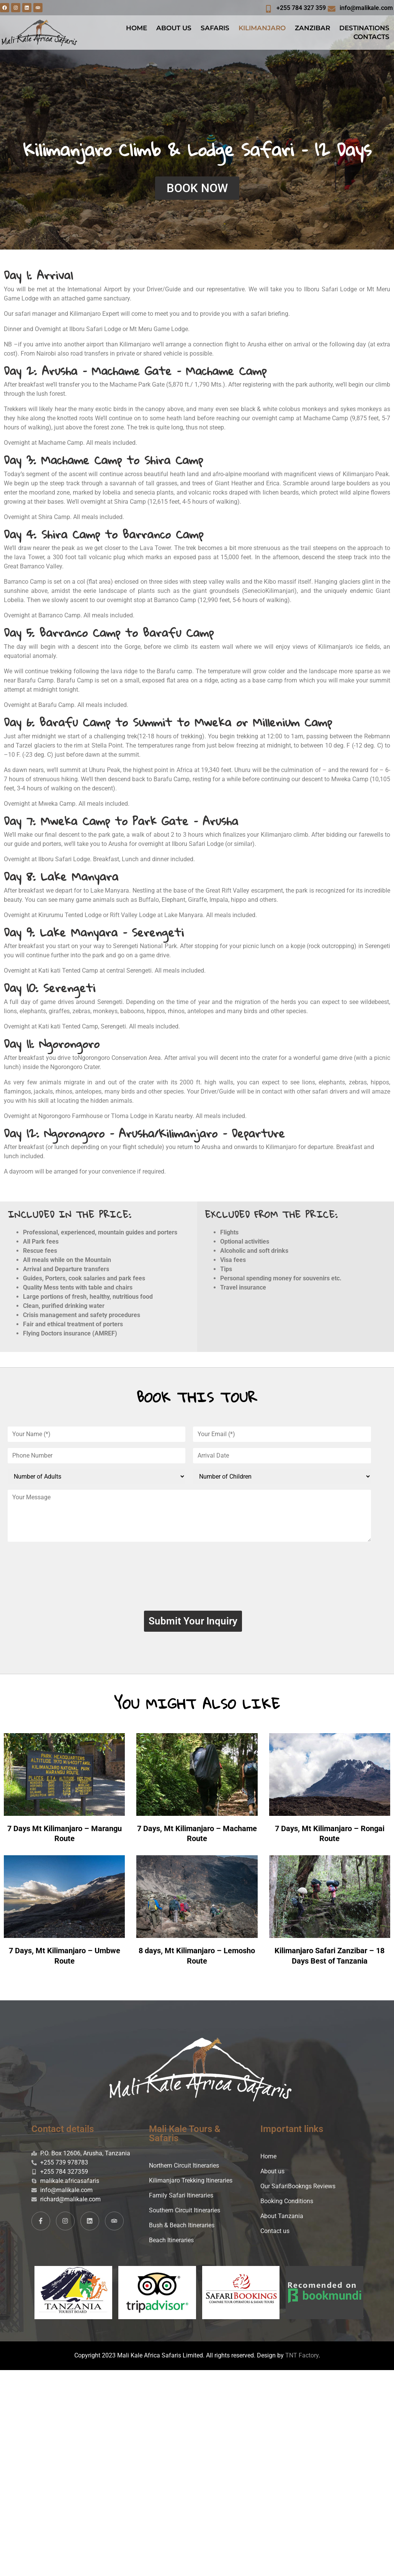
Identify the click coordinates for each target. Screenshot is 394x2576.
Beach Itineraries (171, 2244)
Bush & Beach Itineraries (181, 2229)
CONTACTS (371, 37)
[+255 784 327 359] (268, 9)
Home (268, 2160)
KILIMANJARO (262, 28)
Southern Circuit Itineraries (184, 2214)
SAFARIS (215, 28)
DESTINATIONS (364, 28)
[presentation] (193, 1578)
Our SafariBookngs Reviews (297, 2190)
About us (272, 2175)
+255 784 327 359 (301, 7)
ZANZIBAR (312, 28)
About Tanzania (281, 2220)
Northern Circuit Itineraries (184, 2169)
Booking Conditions (286, 2205)
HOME (136, 28)
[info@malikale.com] (331, 9)
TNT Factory (302, 2359)
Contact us (274, 2235)
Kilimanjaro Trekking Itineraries (190, 2184)
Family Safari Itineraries (181, 2199)
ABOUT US (173, 28)
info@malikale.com (366, 7)
